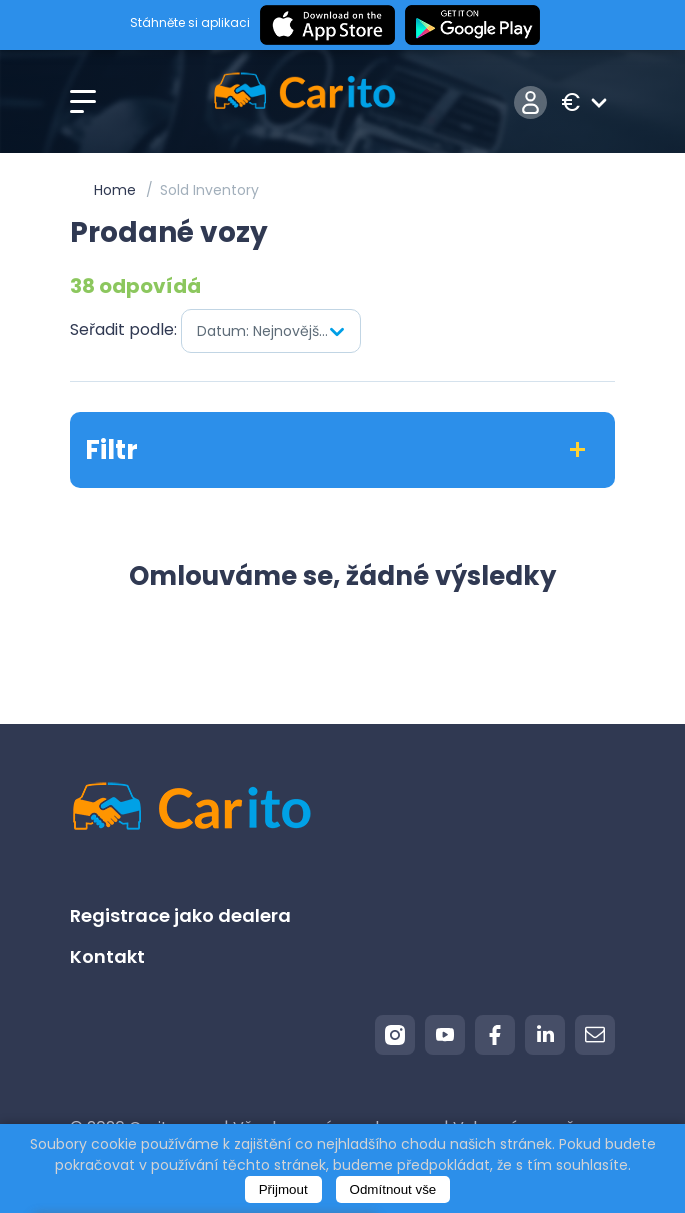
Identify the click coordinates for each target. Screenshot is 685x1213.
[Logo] (304, 102)
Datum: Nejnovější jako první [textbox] (278, 331)
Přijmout (283, 1189)
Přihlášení (530, 102)
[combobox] (271, 331)
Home (115, 190)
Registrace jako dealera (180, 915)
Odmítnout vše (393, 1189)
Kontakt (107, 956)
